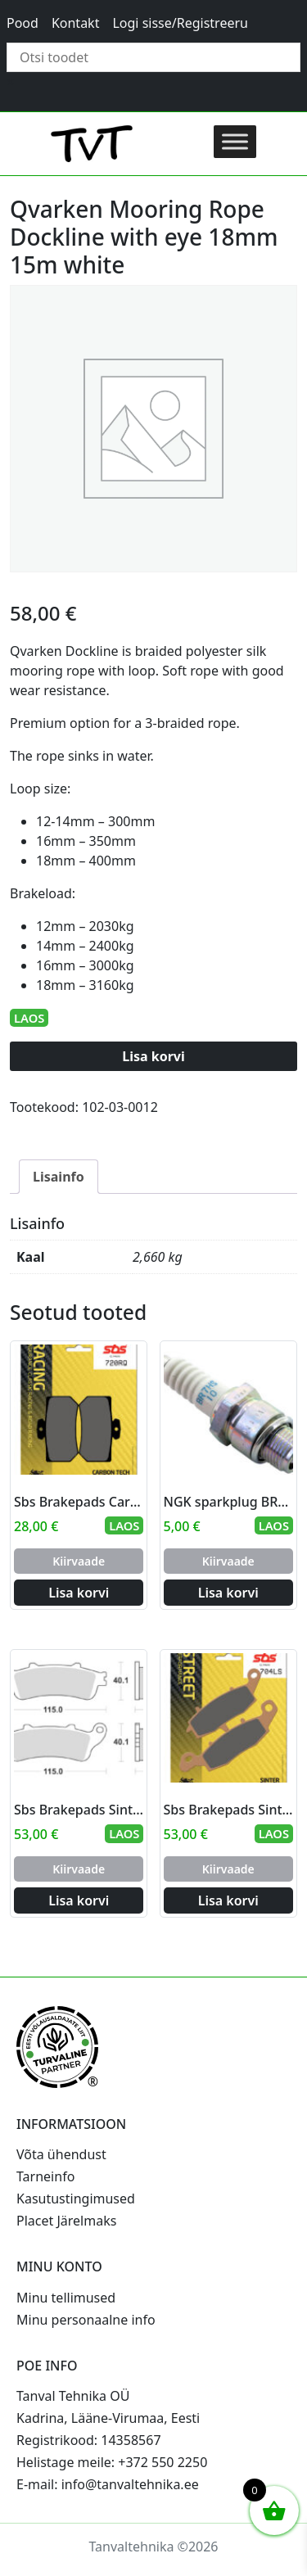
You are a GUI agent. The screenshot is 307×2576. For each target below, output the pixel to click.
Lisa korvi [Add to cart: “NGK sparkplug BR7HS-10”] (228, 1593)
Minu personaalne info (86, 2320)
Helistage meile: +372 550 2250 (111, 2462)
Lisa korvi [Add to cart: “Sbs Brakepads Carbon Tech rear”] (78, 1593)
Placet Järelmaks (66, 2221)
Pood (22, 23)
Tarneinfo (45, 2176)
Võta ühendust (61, 2154)
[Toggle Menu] (235, 141)
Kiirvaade (78, 1561)
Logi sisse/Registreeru (180, 23)
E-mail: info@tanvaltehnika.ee (107, 2484)
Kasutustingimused (75, 2199)
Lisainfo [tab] (58, 1177)
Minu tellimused (65, 2298)
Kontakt (76, 23)
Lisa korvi (153, 1056)
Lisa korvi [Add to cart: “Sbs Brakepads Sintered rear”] (78, 1900)
